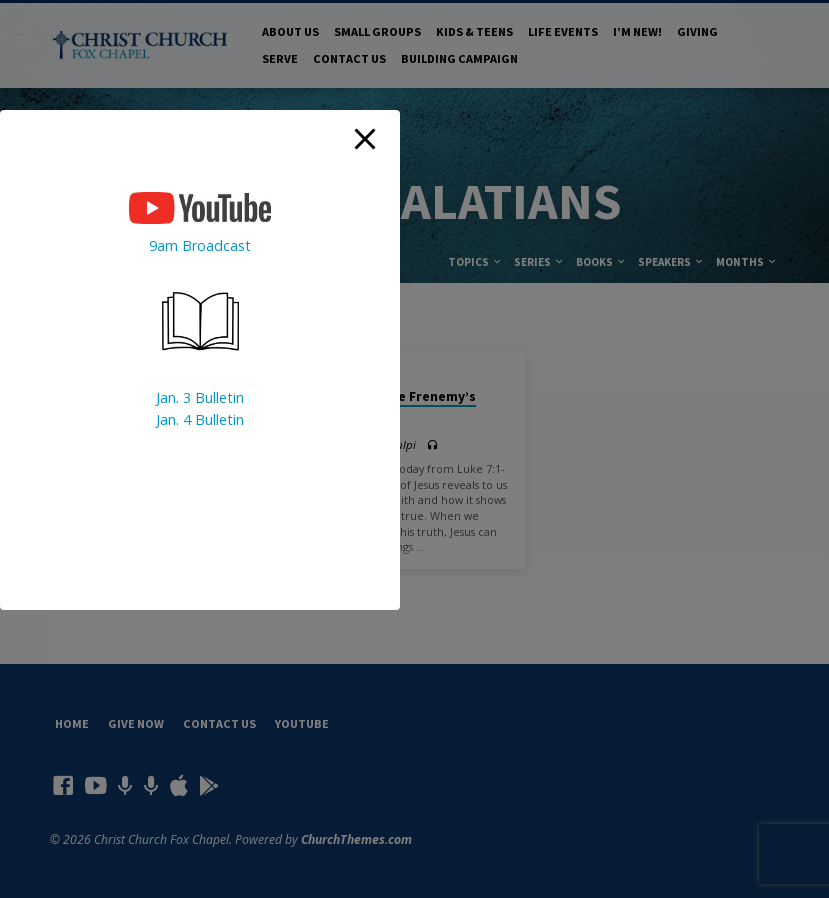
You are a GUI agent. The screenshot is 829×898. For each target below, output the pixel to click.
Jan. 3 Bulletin (200, 397)
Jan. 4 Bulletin (200, 419)
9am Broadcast (200, 245)
